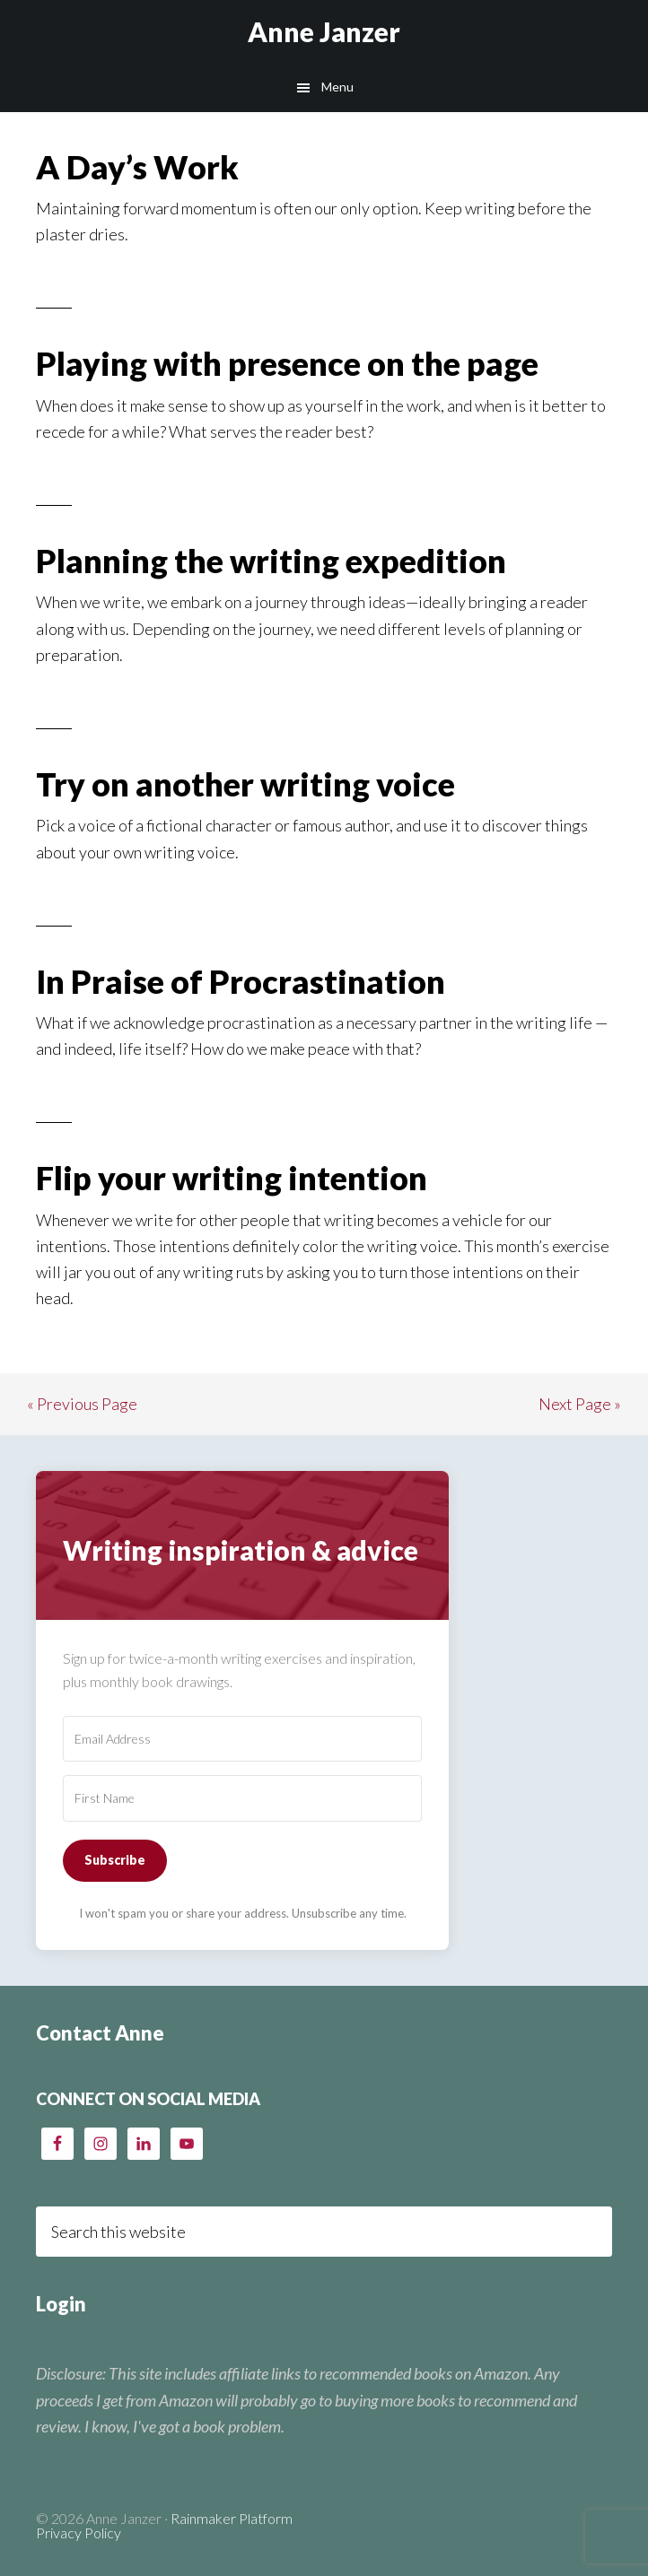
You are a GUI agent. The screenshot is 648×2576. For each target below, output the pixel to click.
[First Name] (242, 1798)
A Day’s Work (137, 167)
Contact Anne (100, 2033)
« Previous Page (82, 1404)
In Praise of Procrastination (240, 981)
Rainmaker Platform (232, 2518)
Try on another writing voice (245, 784)
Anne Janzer (324, 31)
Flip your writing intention (231, 1177)
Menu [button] (337, 86)
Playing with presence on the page (287, 363)
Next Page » (580, 1404)
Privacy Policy (78, 2532)
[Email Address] (242, 1739)
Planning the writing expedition (271, 560)
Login (61, 2304)
